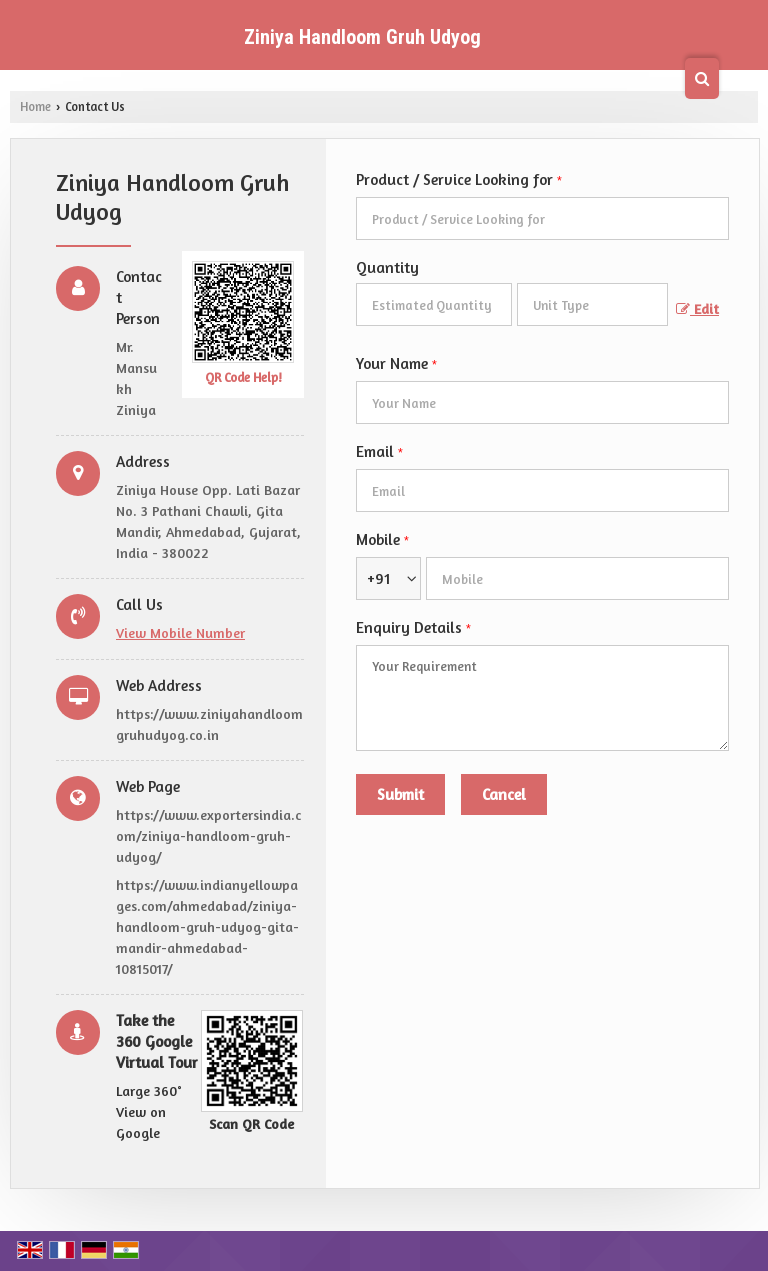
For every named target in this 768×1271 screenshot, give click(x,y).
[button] (180, 632)
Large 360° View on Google (149, 1111)
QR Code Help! (243, 377)
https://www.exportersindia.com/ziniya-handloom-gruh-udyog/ (208, 835)
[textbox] (592, 304)
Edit (697, 308)
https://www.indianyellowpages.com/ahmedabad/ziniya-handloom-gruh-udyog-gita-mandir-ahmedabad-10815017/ (207, 926)
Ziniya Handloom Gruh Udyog (362, 37)
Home (35, 106)
